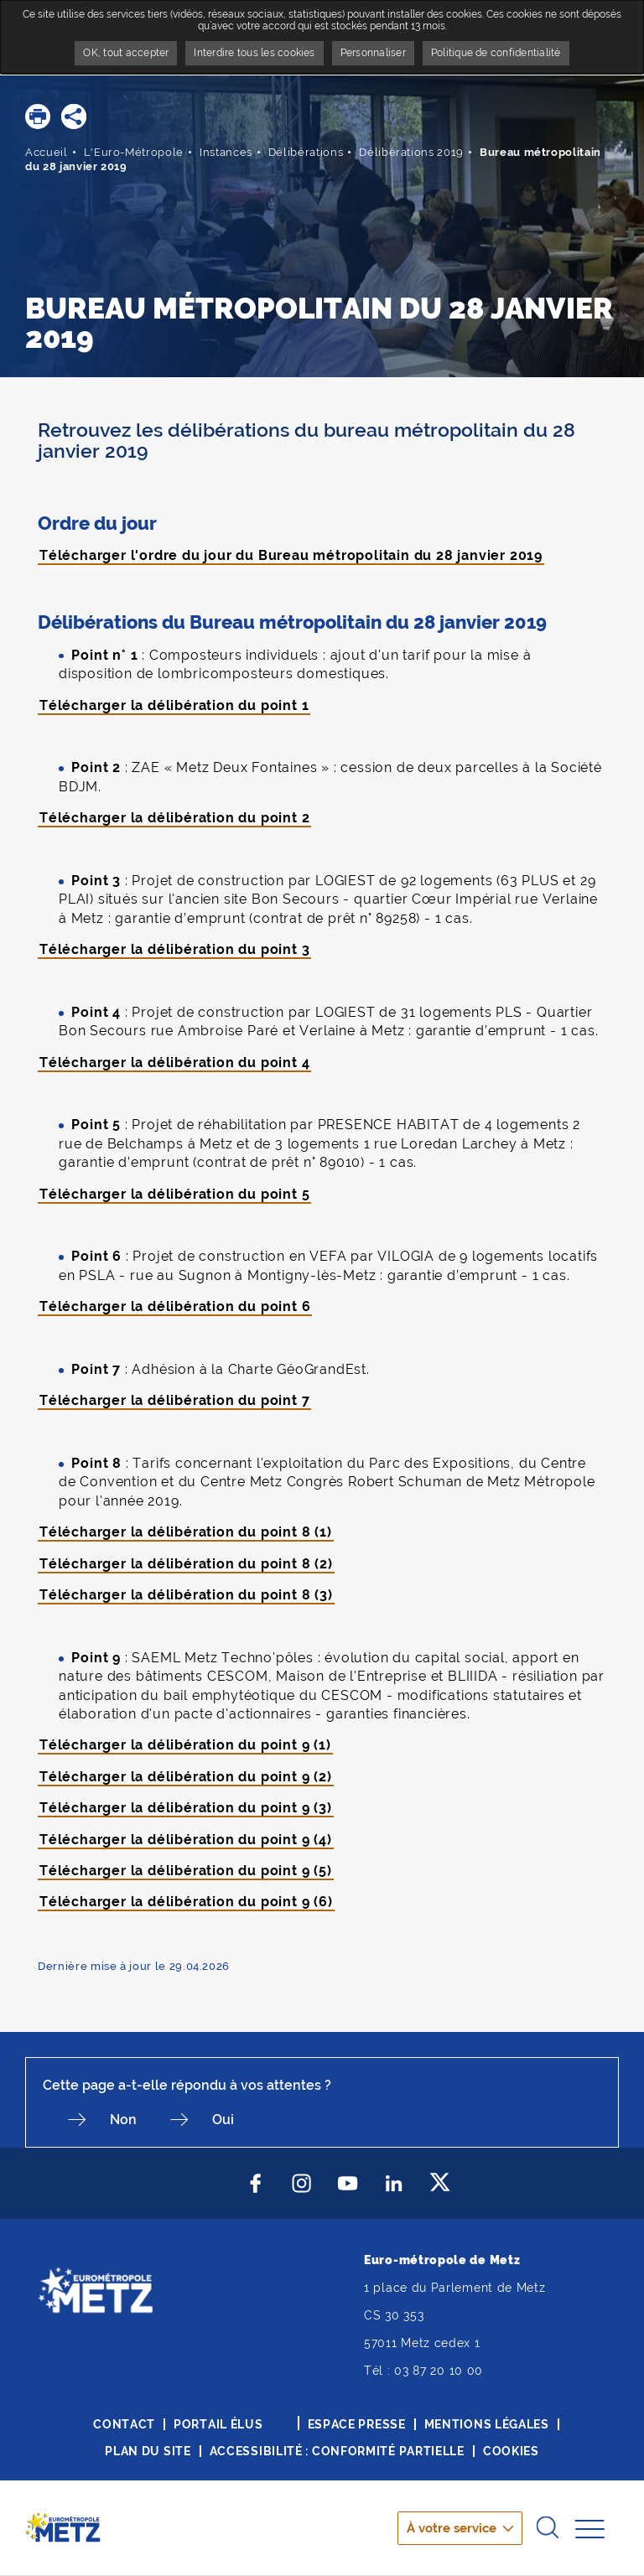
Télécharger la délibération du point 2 (174, 818)
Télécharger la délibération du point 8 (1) (185, 1532)
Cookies (511, 2451)
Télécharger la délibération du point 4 (174, 1062)
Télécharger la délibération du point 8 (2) (186, 1564)
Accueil (46, 152)
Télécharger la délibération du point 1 (174, 705)
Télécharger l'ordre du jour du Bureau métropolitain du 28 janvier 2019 (291, 555)
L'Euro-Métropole (134, 152)
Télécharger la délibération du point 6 (174, 1306)
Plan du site (147, 2451)
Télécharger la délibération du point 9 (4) (185, 1840)
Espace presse (357, 2424)
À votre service (451, 2528)
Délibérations (305, 152)
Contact (124, 2424)
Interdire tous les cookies (254, 53)
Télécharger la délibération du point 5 (174, 1194)
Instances (226, 152)
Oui (223, 2120)
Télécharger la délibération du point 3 (174, 949)
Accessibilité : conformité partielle (337, 2451)
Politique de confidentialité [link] (496, 53)
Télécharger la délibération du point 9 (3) (185, 1808)
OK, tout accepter (126, 53)
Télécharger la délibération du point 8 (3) (186, 1595)
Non (123, 2120)
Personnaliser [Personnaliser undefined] (373, 53)
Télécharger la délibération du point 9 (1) (185, 1745)
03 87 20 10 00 (438, 2370)
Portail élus (218, 2424)
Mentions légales (486, 2424)
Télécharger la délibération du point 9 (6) (186, 1902)
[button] (37, 116)
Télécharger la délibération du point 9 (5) (185, 1871)
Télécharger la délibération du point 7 (174, 1400)
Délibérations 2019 (411, 152)
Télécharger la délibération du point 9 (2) (185, 1777)
